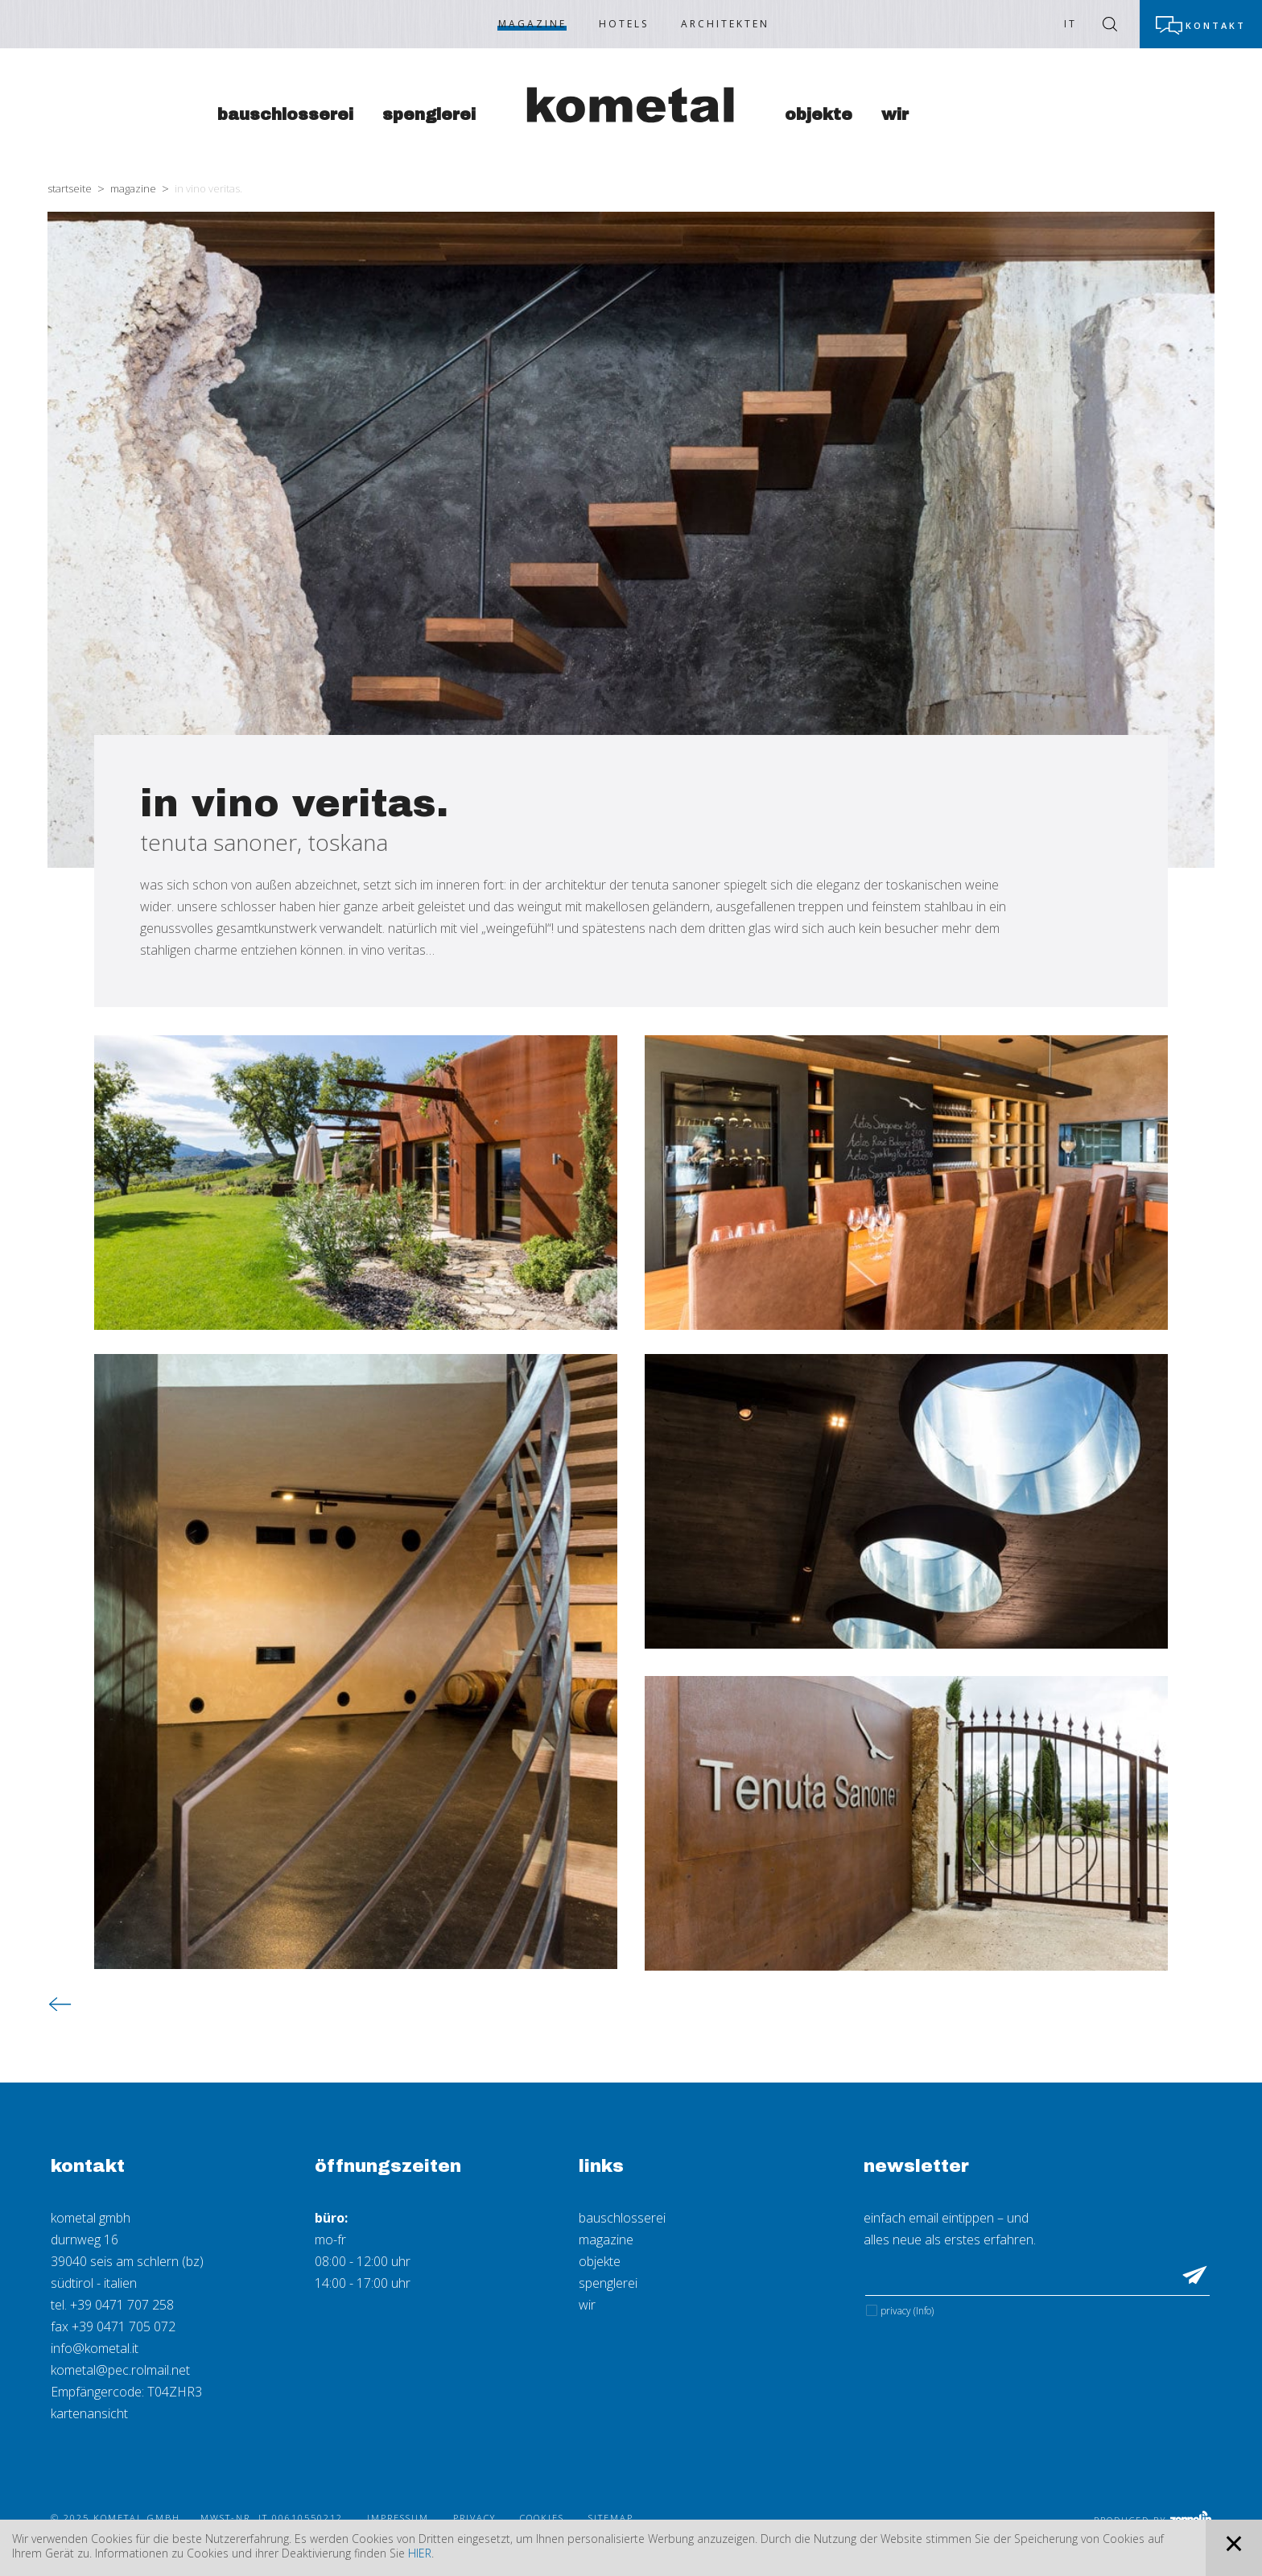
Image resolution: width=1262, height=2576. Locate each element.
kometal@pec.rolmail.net (120, 2370)
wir (587, 2305)
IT (1070, 24)
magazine (606, 2239)
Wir (895, 114)
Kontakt (1216, 25)
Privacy (907, 2311)
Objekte (818, 114)
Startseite (69, 188)
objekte (600, 2261)
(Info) (924, 2311)
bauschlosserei (622, 2218)
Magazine (532, 24)
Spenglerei (429, 114)
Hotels (624, 24)
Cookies (542, 2518)
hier (419, 2553)
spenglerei (608, 2283)
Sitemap (610, 2518)
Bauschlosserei (285, 114)
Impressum (398, 2518)
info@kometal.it (94, 2348)
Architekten (725, 24)
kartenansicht (89, 2413)
